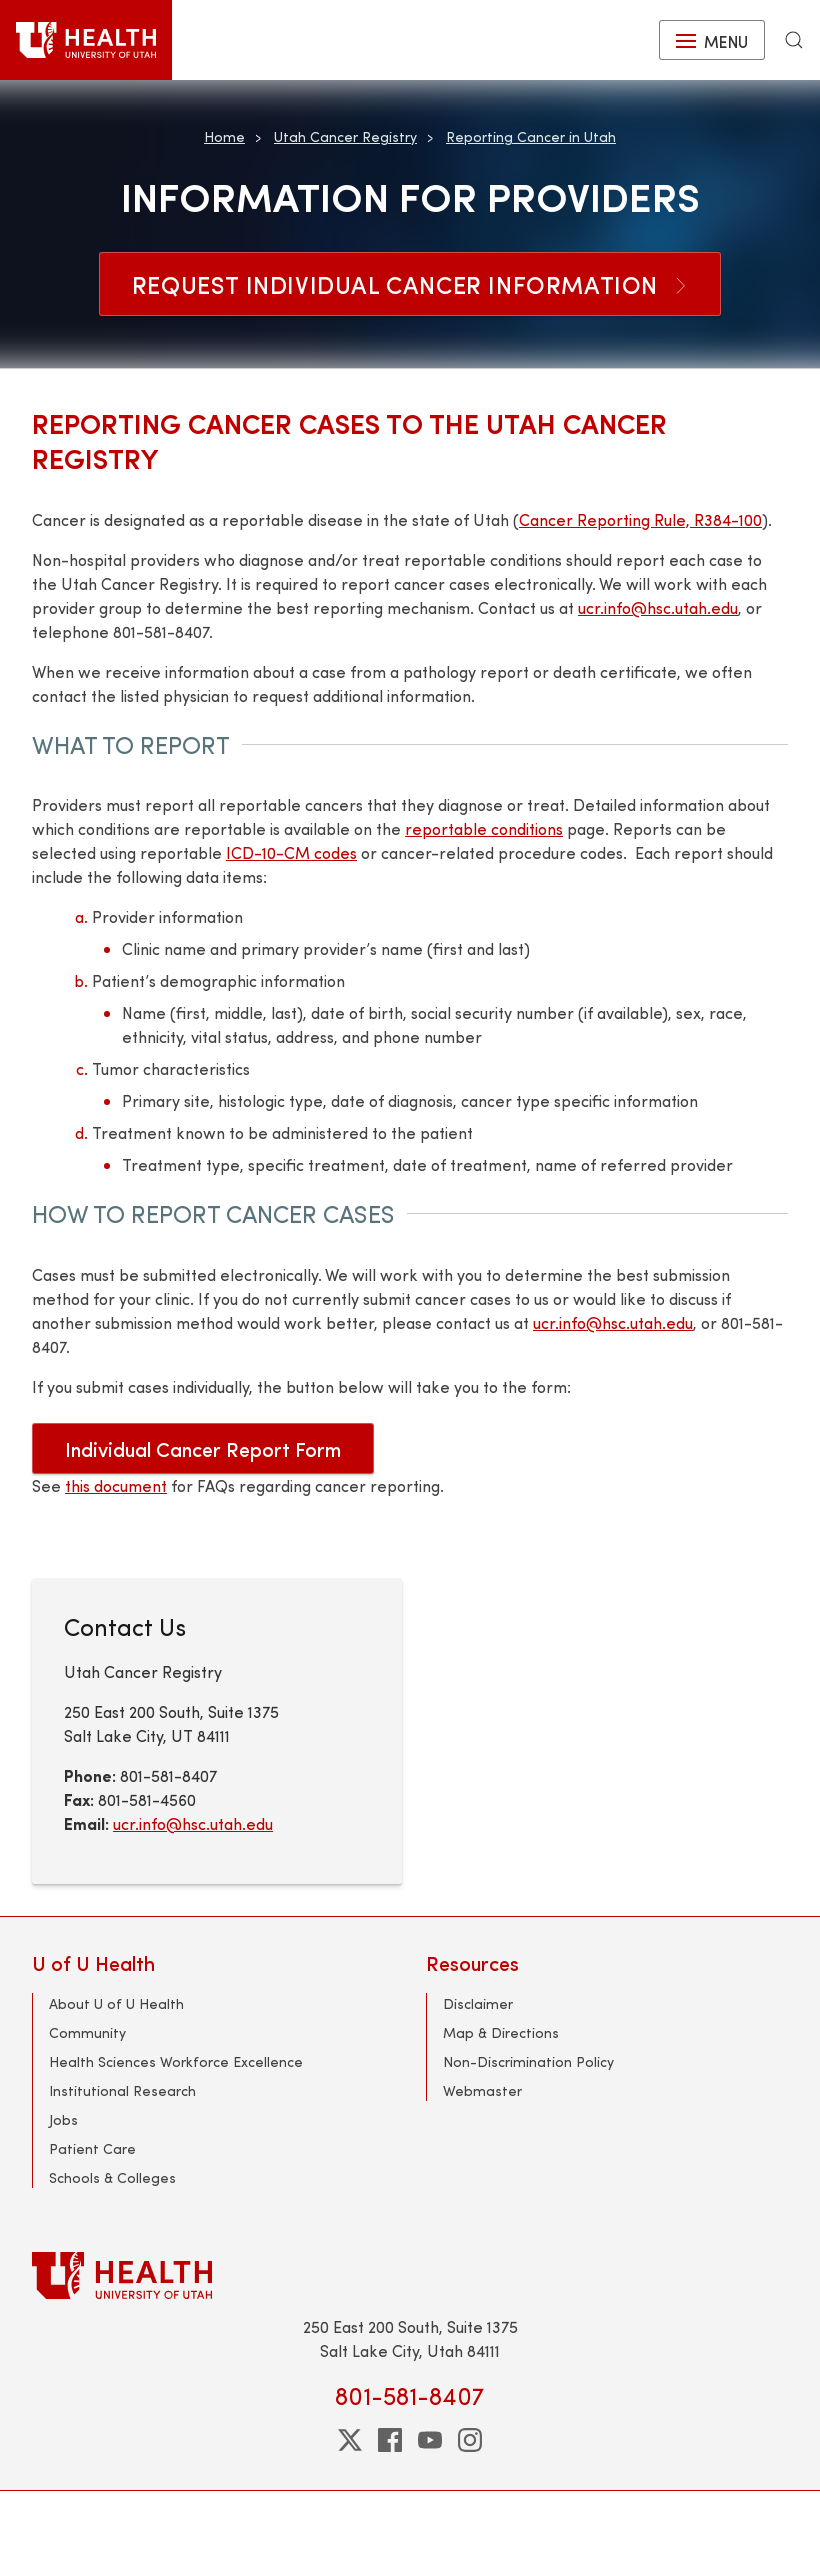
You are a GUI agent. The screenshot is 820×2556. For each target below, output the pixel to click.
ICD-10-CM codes (291, 852)
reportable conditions (484, 828)
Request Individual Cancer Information (410, 284)
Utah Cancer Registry (345, 136)
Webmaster (482, 2090)
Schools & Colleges (112, 2177)
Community (87, 2032)
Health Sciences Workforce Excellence (176, 2061)
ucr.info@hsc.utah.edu (658, 607)
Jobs (63, 2119)
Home (224, 136)
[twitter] (350, 2440)
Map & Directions (501, 2032)
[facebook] (390, 2440)
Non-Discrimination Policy (528, 2061)
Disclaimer (478, 2003)
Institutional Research (122, 2090)
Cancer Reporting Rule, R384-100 (640, 519)
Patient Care (92, 2148)
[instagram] (470, 2440)
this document (116, 1485)
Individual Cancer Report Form (203, 1448)
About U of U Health (116, 2003)
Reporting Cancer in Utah (531, 136)
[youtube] (430, 2440)
